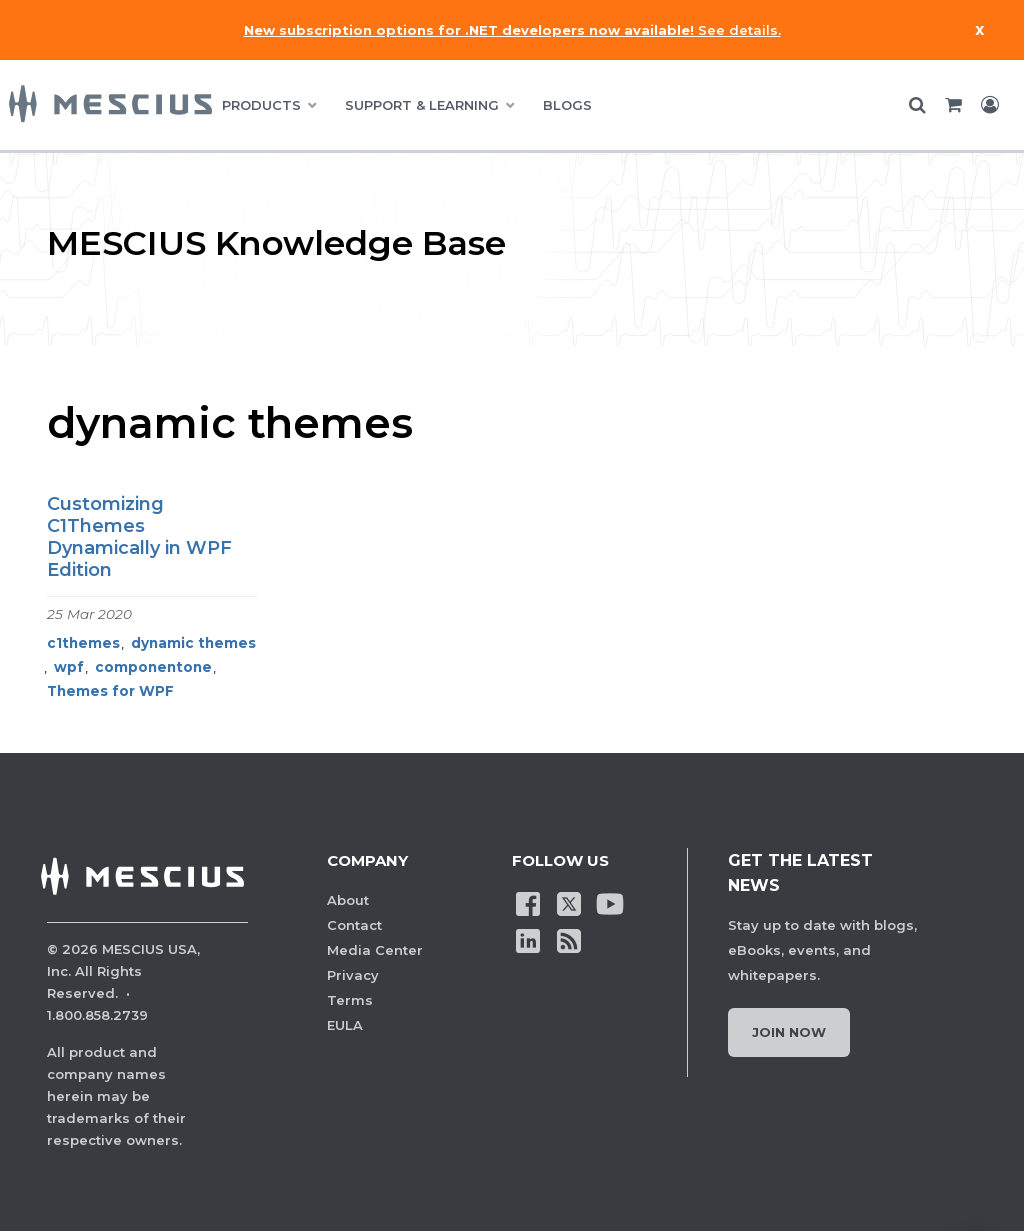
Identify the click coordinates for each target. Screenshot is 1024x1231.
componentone (153, 667)
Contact (354, 925)
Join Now (789, 1032)
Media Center (375, 950)
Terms (350, 1000)
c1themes (83, 643)
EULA (345, 1025)
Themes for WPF (110, 691)
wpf (69, 667)
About (348, 900)
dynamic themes (193, 643)
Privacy (353, 975)
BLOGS (567, 105)
